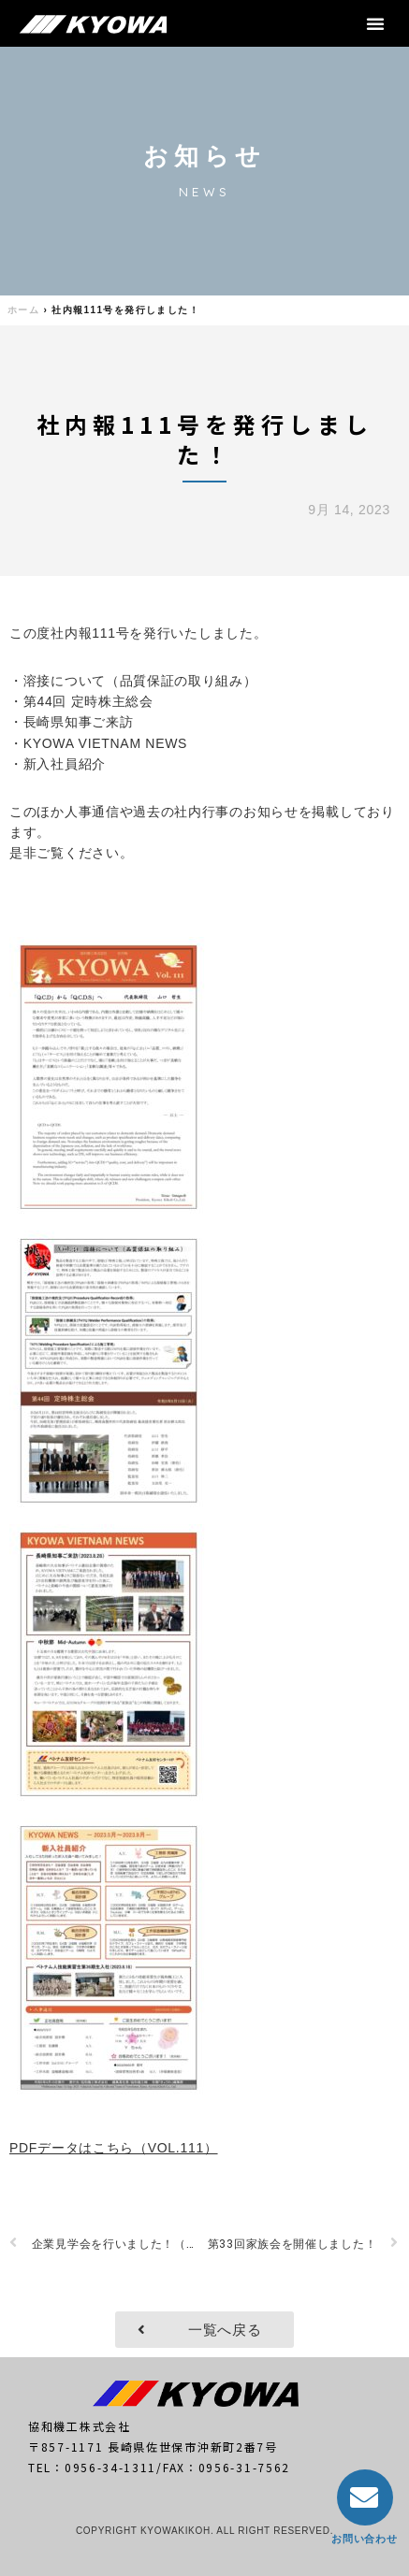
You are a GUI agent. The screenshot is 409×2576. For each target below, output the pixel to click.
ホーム (23, 310)
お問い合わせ (364, 2539)
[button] (375, 23)
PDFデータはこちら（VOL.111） (113, 2147)
